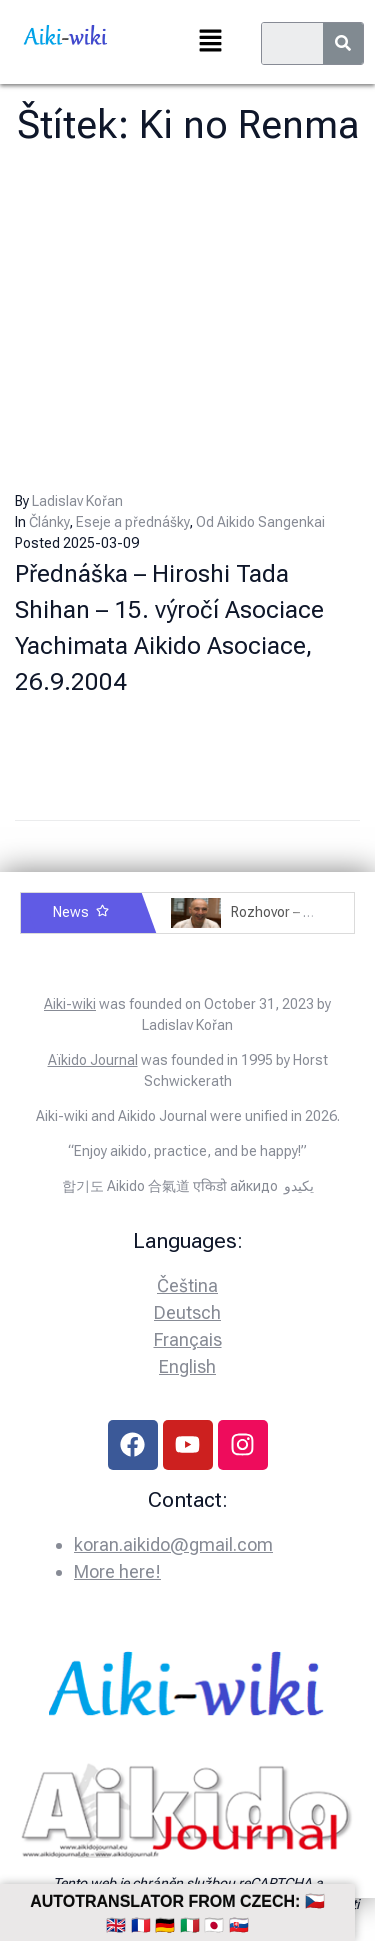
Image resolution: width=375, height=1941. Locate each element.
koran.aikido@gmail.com (173, 1544)
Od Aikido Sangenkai (260, 522)
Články (49, 522)
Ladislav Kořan (77, 501)
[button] (210, 42)
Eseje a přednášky (132, 522)
